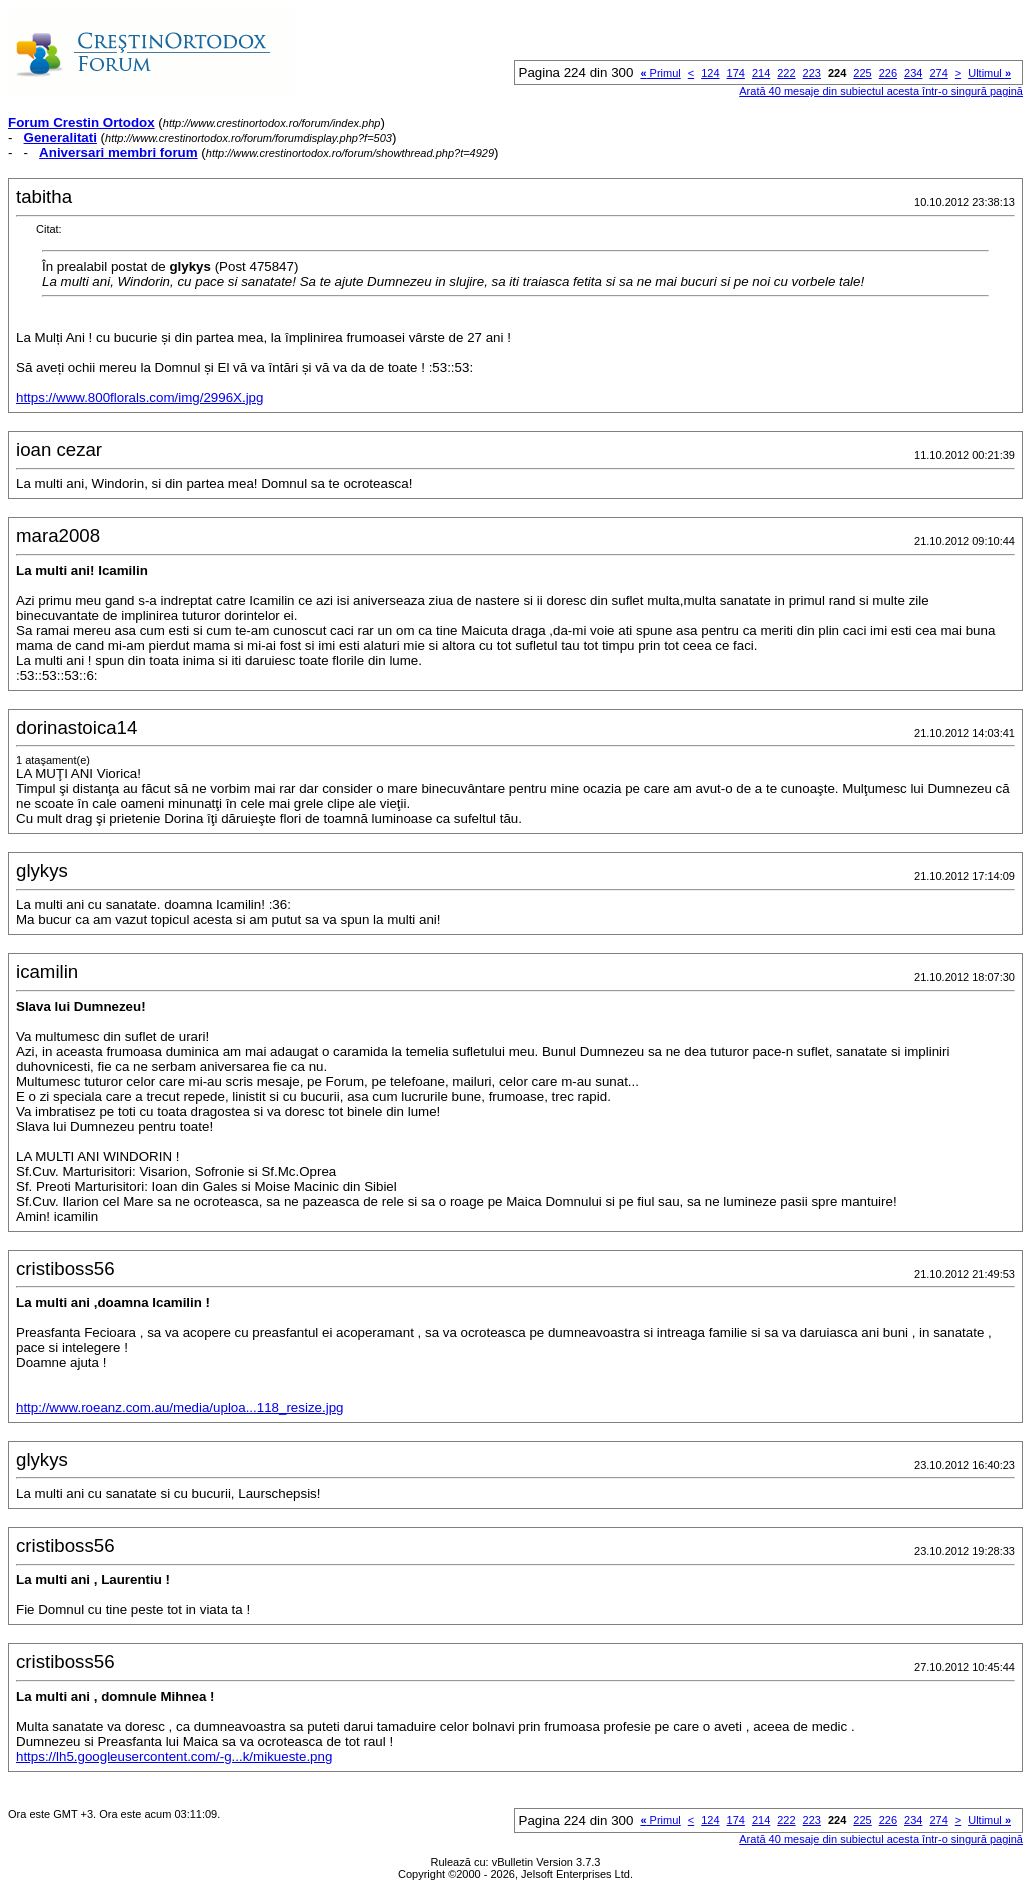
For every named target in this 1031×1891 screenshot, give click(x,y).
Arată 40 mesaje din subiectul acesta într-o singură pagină (881, 91)
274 (938, 73)
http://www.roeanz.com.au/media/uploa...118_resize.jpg (179, 1407)
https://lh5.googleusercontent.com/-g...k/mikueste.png (174, 1756)
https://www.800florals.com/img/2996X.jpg (139, 397)
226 (888, 73)
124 (710, 73)
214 (761, 73)
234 (913, 73)
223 (812, 73)
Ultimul (989, 73)
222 (786, 73)
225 (862, 73)
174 (736, 73)
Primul (660, 73)
